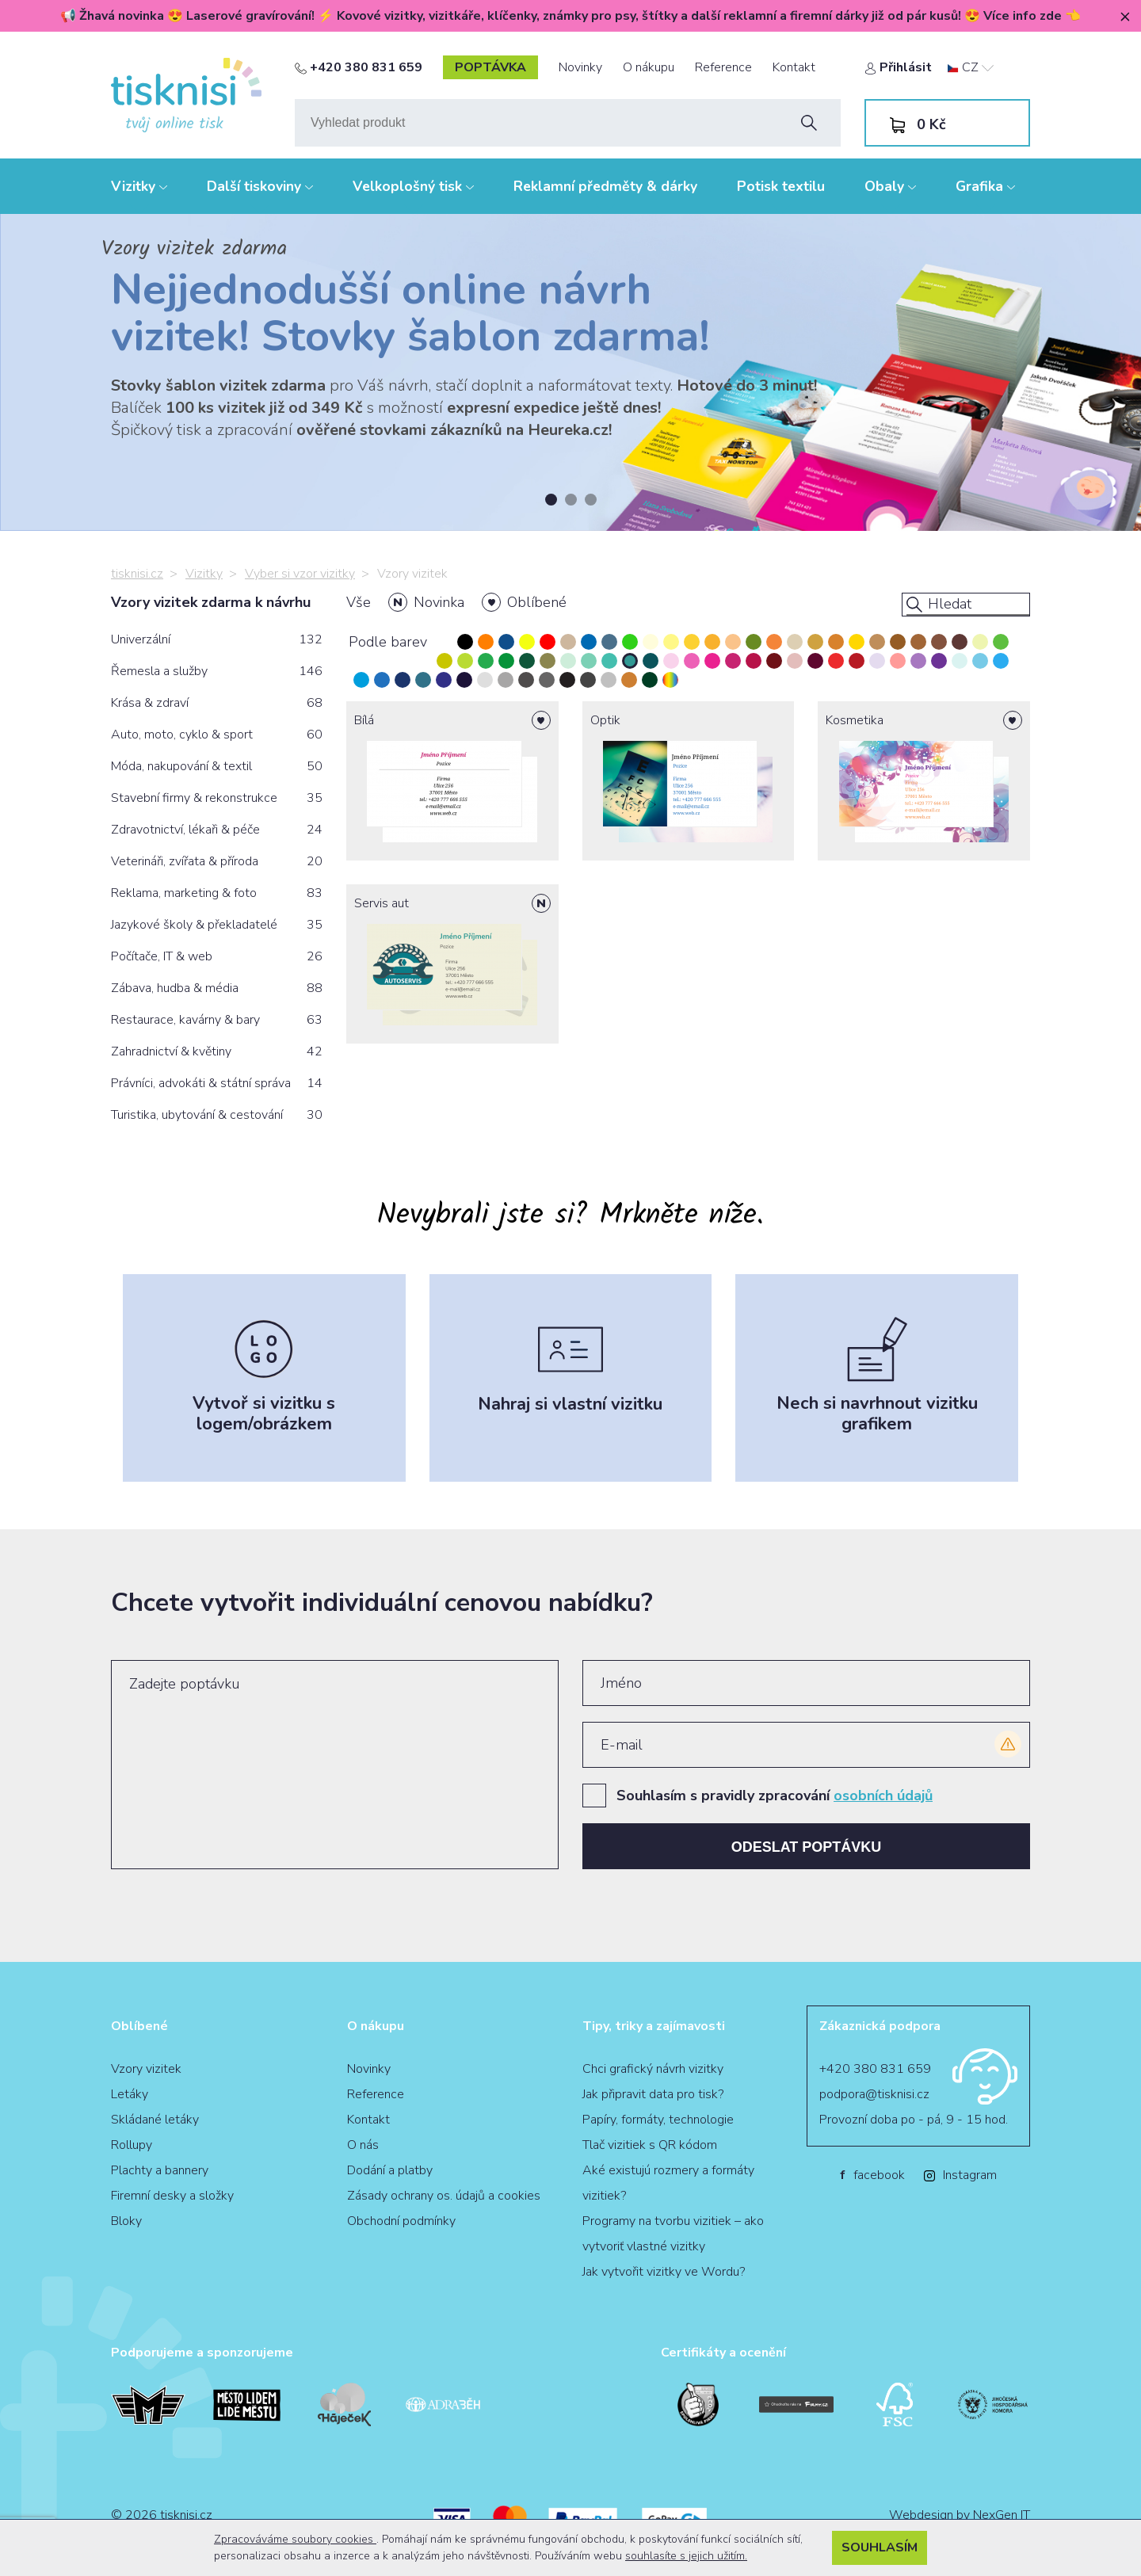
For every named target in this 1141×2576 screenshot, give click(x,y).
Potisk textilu (781, 186)
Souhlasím (879, 2547)
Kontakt (794, 67)
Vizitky (139, 186)
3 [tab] (591, 500)
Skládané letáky (155, 2119)
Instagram (960, 2175)
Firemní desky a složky (172, 2195)
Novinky (580, 67)
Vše (358, 602)
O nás (363, 2145)
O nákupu (648, 67)
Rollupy (131, 2145)
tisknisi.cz (137, 573)
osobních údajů (883, 1795)
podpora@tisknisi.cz (874, 2094)
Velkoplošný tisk (413, 186)
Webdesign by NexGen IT (959, 2515)
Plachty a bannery (159, 2170)
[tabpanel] (570, 372)
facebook (872, 2175)
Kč (931, 124)
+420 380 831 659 (358, 67)
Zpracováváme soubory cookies (295, 2539)
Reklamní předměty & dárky (605, 186)
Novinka (439, 602)
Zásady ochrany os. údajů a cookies (443, 2195)
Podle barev (388, 641)
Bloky (126, 2221)
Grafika (985, 186)
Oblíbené (537, 602)
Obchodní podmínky (401, 2221)
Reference (723, 67)
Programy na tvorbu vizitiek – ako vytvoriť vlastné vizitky (673, 2233)
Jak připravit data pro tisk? (652, 2094)
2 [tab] (571, 500)
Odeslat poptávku (806, 1847)
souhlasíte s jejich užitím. (686, 2555)
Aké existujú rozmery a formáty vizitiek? (668, 2183)
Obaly (890, 186)
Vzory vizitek (146, 2069)
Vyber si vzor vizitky (300, 573)
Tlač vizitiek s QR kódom (649, 2145)
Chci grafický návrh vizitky (652, 2069)
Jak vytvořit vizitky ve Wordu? (663, 2271)
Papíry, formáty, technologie (658, 2119)
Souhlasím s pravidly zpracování (774, 1795)
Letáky (129, 2094)
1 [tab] (551, 500)
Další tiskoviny (260, 186)
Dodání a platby (390, 2170)
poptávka (490, 67)
